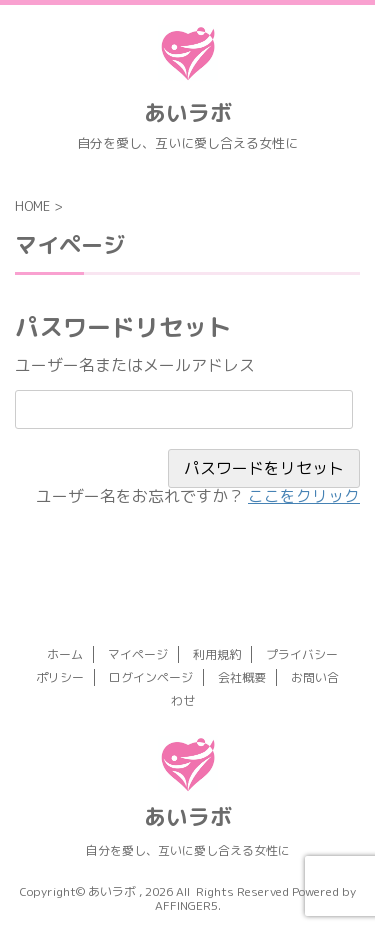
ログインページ (151, 677)
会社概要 (242, 677)
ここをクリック (304, 496)
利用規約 (217, 654)
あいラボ (188, 112)
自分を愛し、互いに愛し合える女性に (188, 850)
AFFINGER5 (186, 905)
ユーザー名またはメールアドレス (135, 365)
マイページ (138, 654)
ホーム (65, 654)
